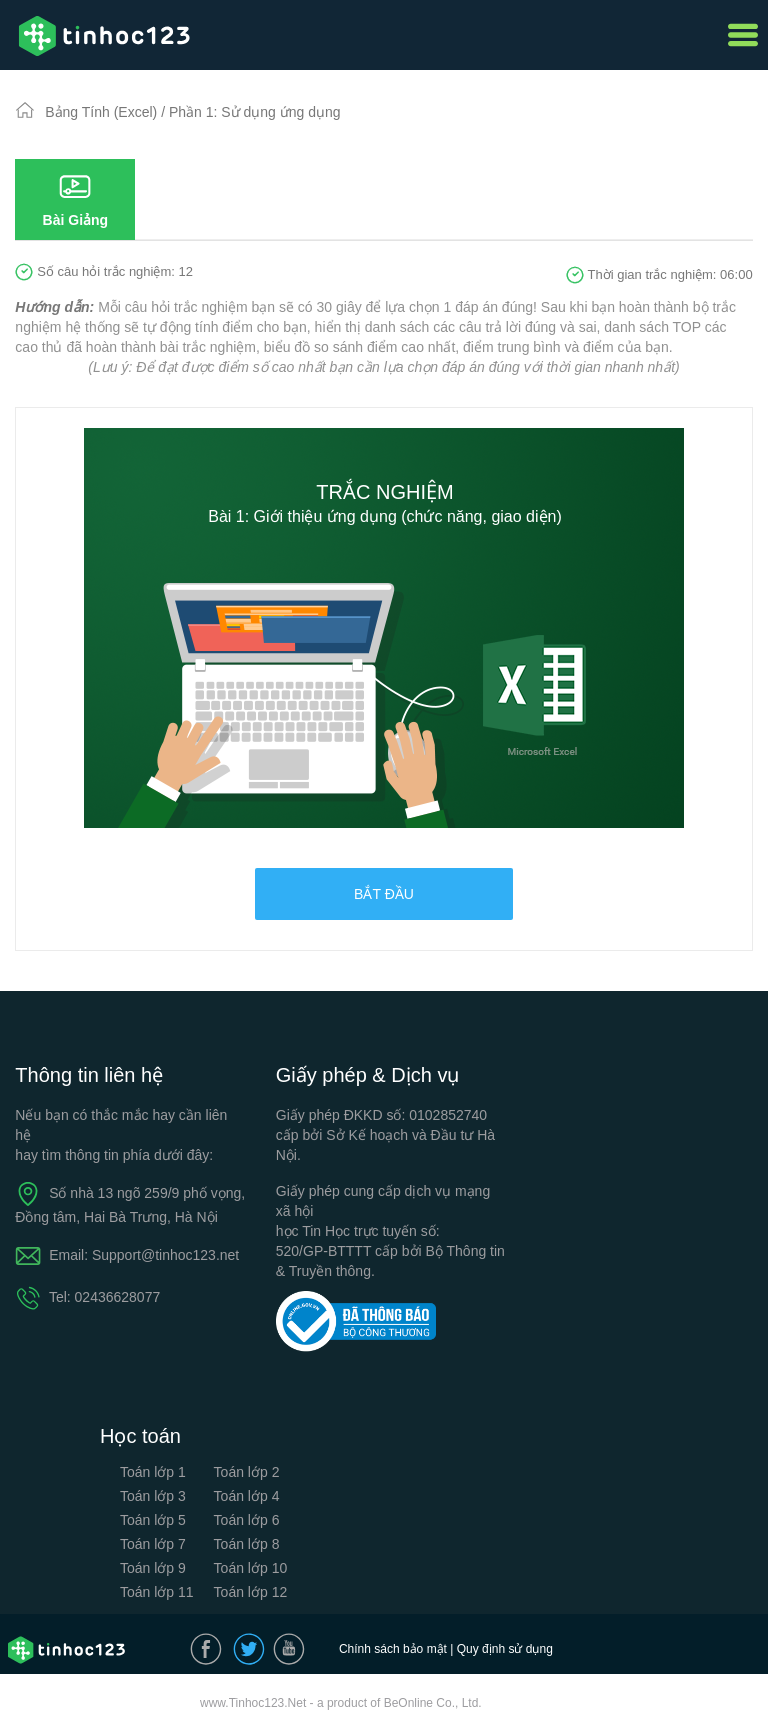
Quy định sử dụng (505, 1649)
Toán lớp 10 (251, 1568)
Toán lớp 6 (247, 1520)
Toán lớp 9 (153, 1568)
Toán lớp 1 (153, 1472)
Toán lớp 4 (247, 1496)
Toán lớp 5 (153, 1520)
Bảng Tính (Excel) (103, 112)
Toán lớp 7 (153, 1544)
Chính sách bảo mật (393, 1649)
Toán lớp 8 (247, 1544)
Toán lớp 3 (153, 1496)
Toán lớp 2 (247, 1472)
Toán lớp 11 (157, 1592)
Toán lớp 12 (251, 1592)
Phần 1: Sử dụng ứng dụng (255, 112)
